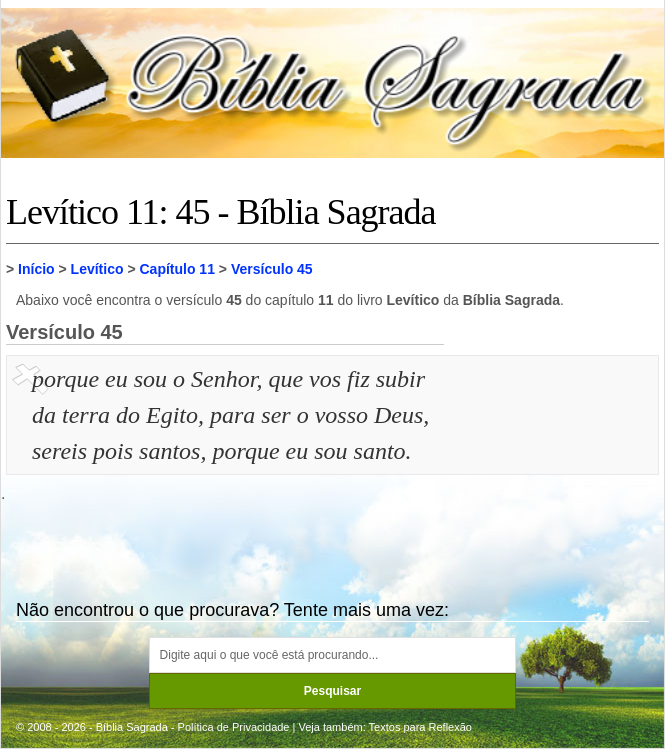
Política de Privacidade (234, 727)
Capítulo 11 (176, 269)
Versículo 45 (272, 269)
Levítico (97, 269)
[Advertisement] (554, 461)
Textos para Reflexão (420, 727)
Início (36, 269)
